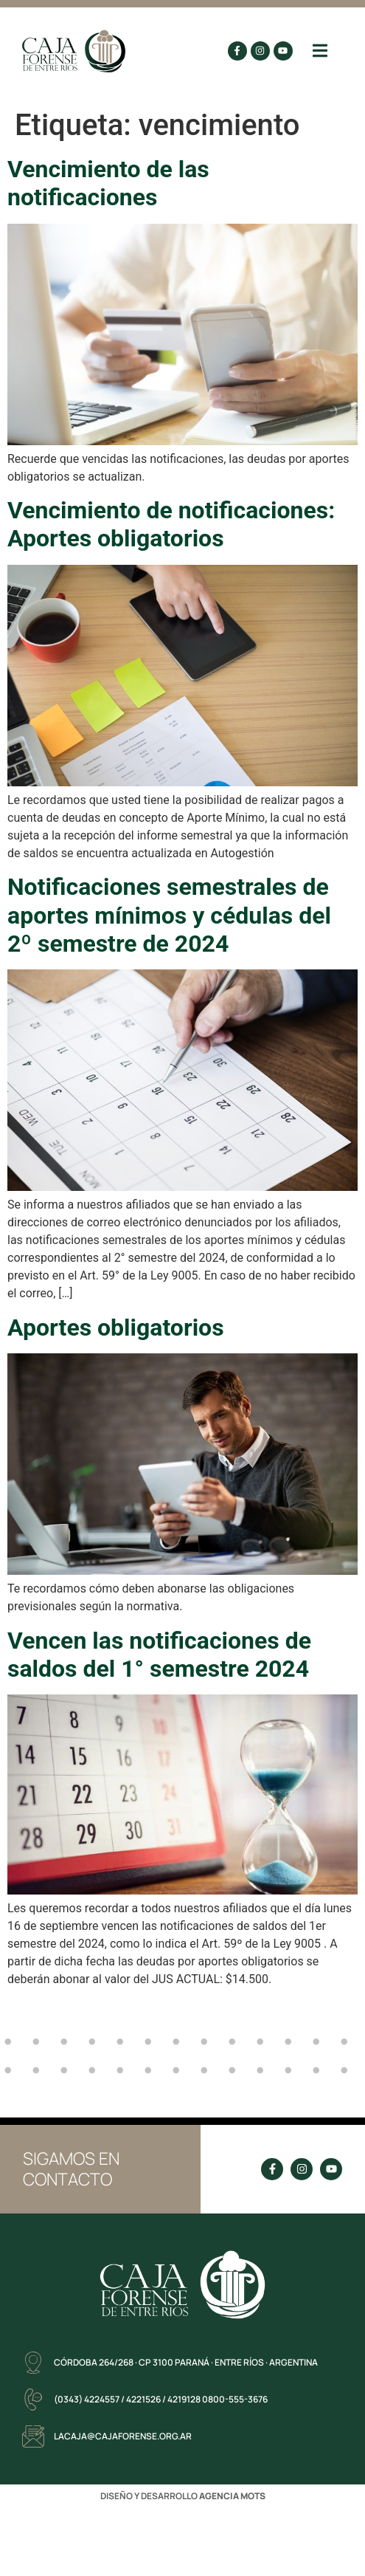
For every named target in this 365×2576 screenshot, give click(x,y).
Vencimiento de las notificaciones (108, 183)
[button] (320, 50)
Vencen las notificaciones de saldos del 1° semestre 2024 (159, 1655)
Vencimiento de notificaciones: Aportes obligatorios (171, 524)
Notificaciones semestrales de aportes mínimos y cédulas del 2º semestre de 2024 (169, 915)
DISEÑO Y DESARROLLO (182, 2496)
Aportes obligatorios (115, 1327)
